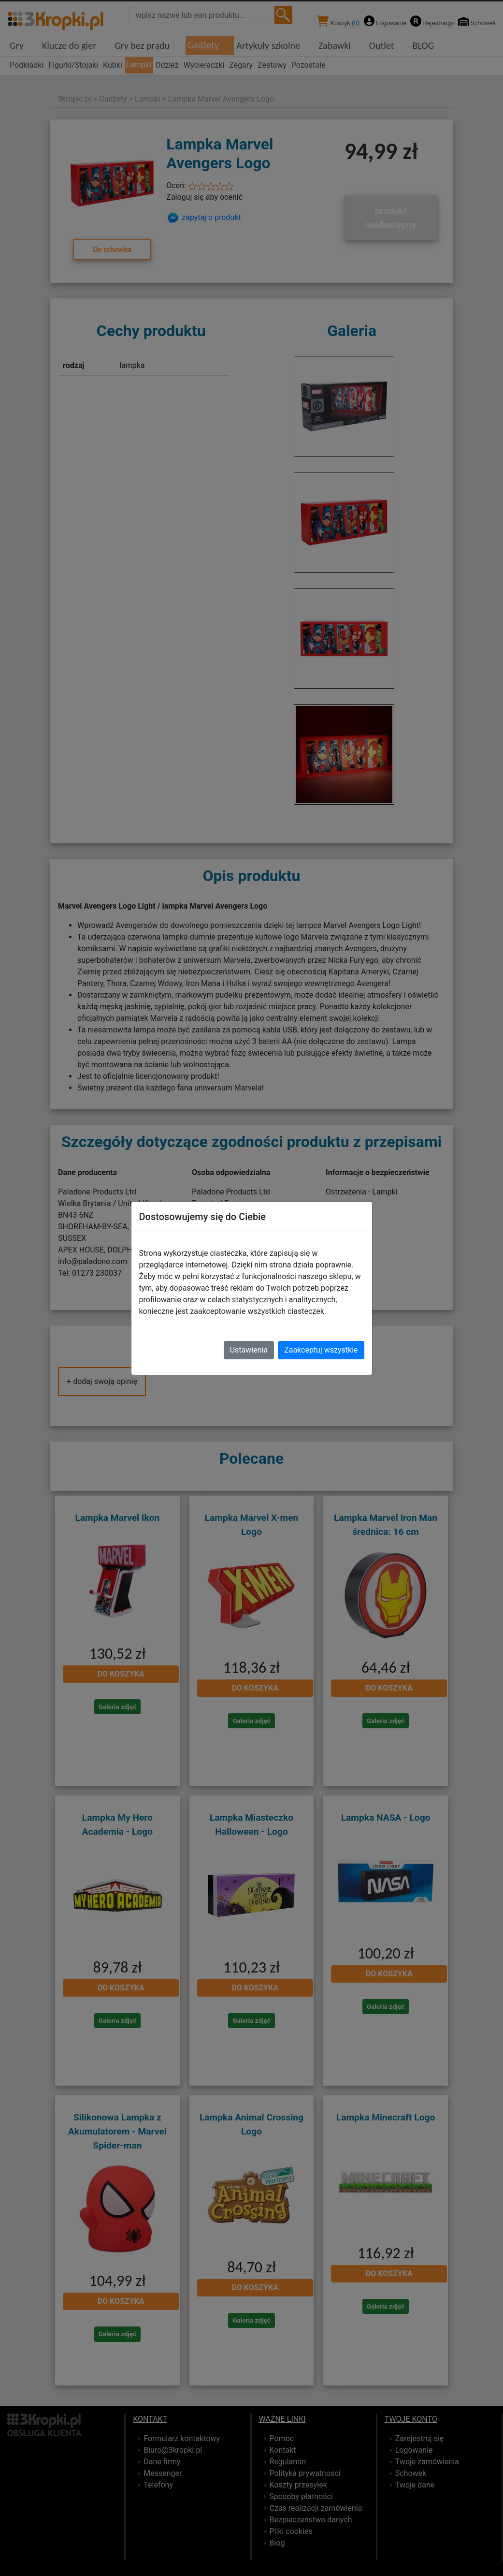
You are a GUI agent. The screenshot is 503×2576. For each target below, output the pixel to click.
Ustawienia (249, 1349)
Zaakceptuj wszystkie (321, 1349)
